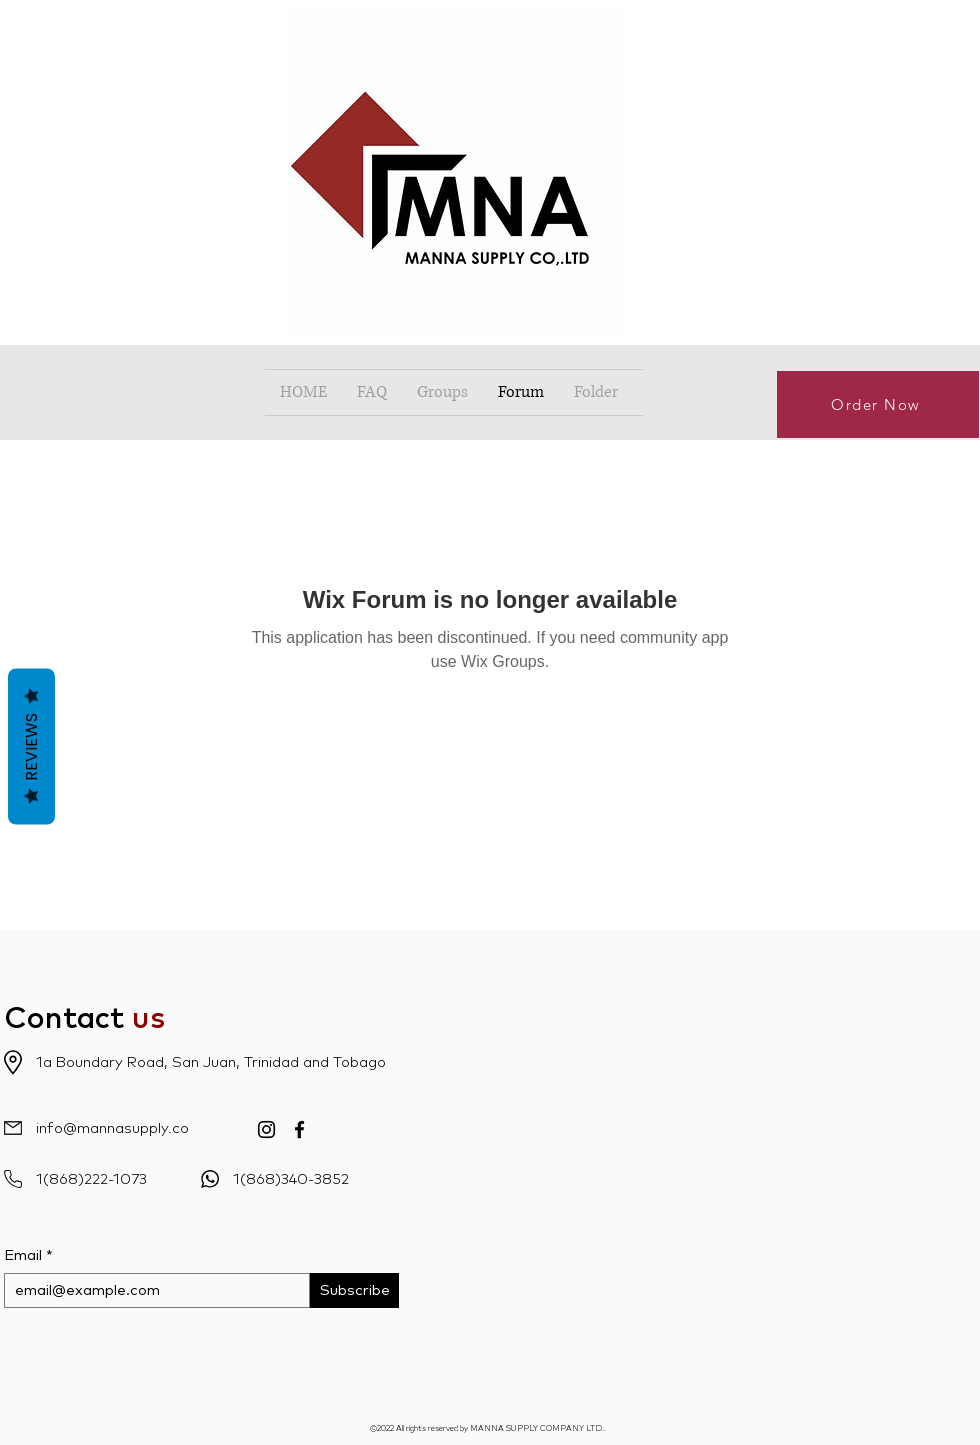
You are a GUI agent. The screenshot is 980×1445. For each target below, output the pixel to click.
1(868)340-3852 (291, 1179)
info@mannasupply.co (112, 1128)
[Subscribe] (354, 1290)
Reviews (31, 746)
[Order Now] (878, 404)
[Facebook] (299, 1129)
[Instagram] (266, 1129)
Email (23, 1255)
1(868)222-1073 (91, 1179)
